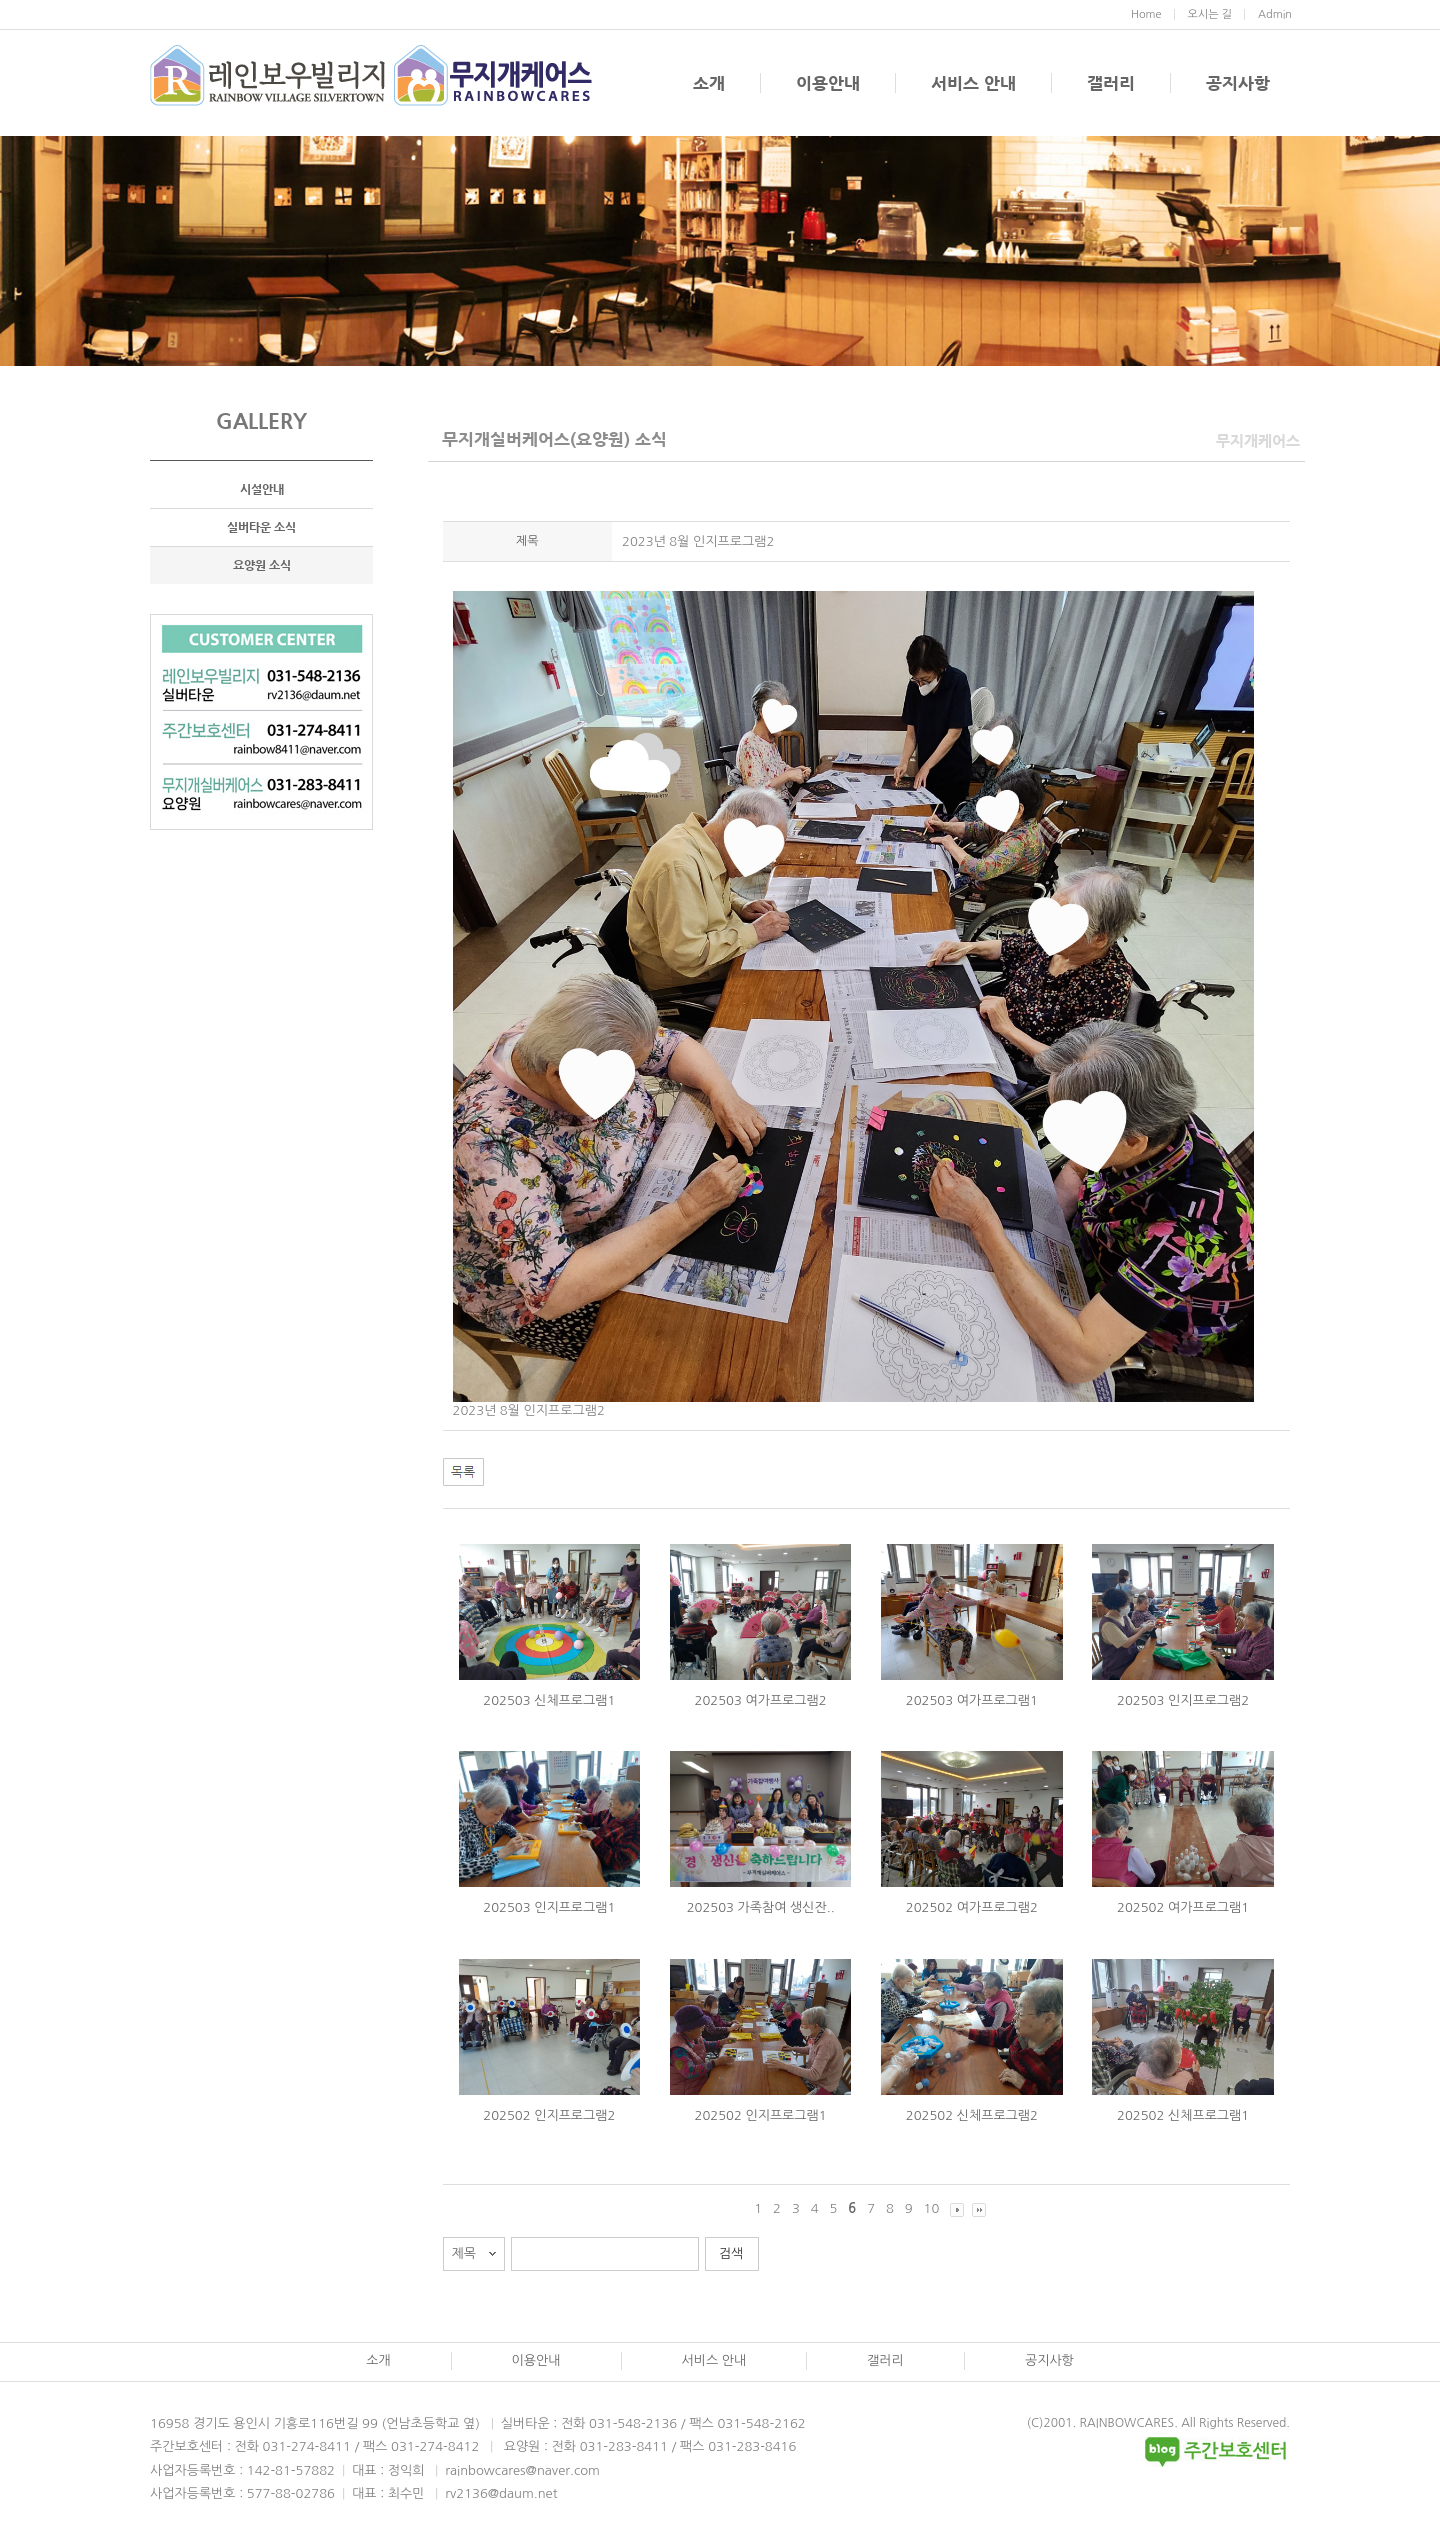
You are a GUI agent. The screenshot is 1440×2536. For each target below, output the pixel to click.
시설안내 (262, 489)
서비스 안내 (973, 83)
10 (932, 2208)
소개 (709, 83)
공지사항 (1238, 83)
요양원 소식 (262, 565)
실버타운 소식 (261, 527)
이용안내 (828, 83)
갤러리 (1111, 83)
